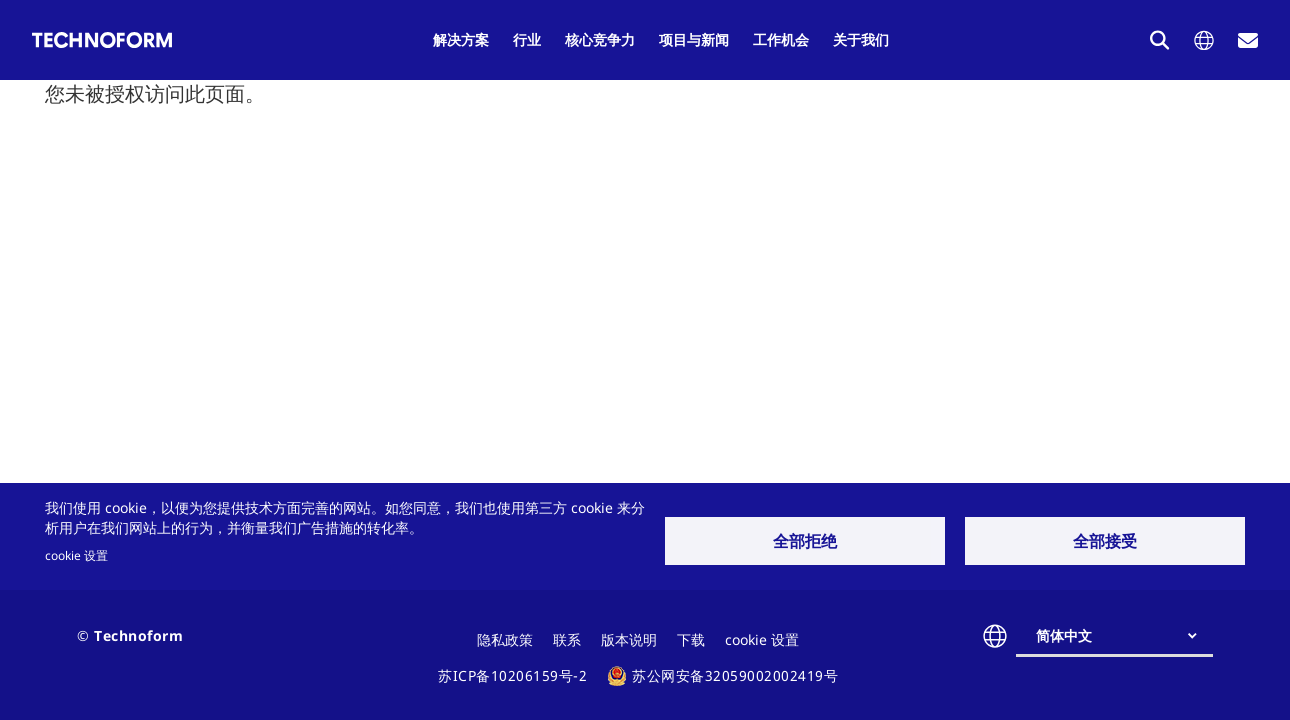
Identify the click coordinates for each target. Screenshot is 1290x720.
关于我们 (861, 39)
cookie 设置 (76, 555)
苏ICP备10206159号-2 (512, 675)
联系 (567, 639)
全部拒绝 (805, 541)
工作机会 (781, 39)
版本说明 (629, 639)
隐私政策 (505, 639)
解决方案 (461, 39)
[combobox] (1122, 636)
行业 (527, 39)
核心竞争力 (600, 39)
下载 (691, 639)
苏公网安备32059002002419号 (735, 675)
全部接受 (1105, 541)
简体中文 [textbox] (1064, 635)
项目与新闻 (694, 39)
